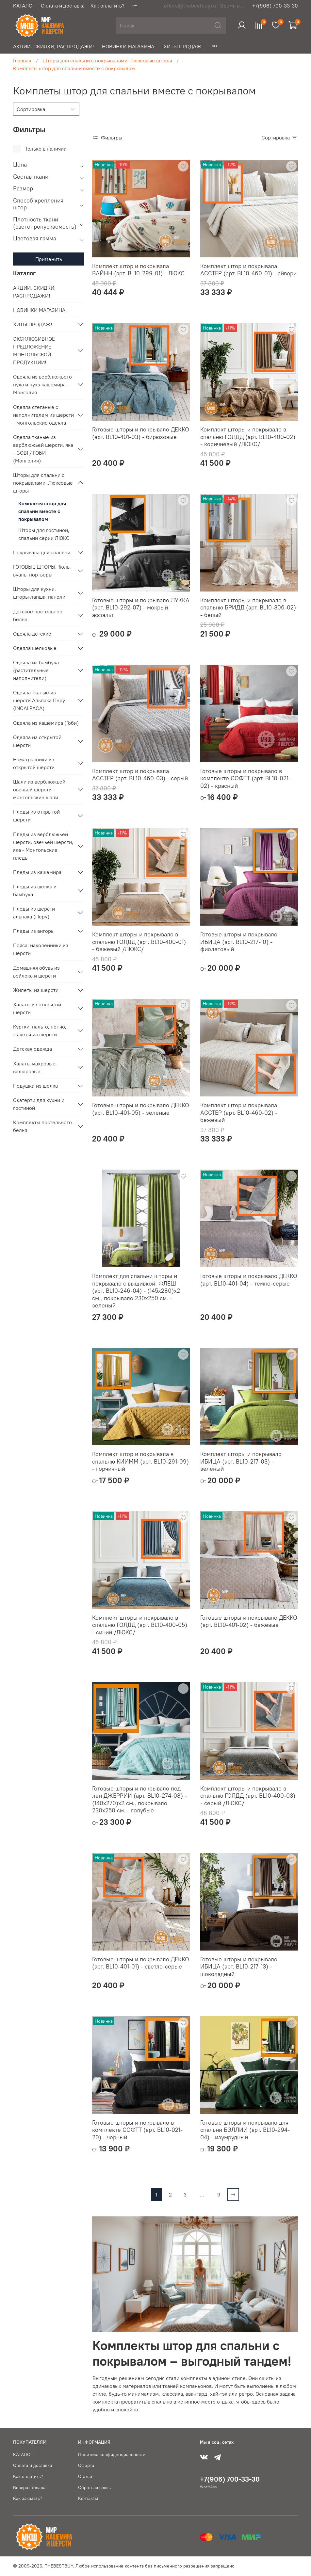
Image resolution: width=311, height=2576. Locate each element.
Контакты (88, 2498)
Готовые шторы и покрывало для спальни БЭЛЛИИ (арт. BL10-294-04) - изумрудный (245, 2130)
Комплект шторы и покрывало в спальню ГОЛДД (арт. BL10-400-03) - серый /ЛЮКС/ (247, 1796)
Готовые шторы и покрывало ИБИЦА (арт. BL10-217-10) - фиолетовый (238, 942)
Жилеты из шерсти (35, 990)
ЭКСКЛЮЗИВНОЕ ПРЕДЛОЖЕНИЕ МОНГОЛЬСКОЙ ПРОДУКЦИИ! (34, 350)
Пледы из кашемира (37, 872)
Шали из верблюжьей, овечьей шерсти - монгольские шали (40, 789)
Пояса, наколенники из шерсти (40, 949)
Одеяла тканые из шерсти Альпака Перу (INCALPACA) (39, 700)
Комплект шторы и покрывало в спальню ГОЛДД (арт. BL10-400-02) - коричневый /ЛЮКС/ (247, 437)
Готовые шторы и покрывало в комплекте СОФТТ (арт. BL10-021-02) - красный (245, 778)
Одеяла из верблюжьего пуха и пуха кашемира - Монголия (42, 384)
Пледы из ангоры (34, 931)
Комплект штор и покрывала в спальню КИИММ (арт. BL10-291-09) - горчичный (140, 1461)
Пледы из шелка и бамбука (35, 890)
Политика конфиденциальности (111, 2454)
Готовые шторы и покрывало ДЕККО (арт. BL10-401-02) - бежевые (248, 1621)
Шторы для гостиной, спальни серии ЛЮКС (44, 534)
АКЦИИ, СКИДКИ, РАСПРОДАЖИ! (53, 46)
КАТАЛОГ (24, 5)
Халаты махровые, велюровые (35, 1067)
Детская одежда (32, 1048)
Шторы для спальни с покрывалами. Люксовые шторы (107, 60)
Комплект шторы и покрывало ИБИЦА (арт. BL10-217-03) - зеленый (241, 1461)
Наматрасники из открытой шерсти (34, 763)
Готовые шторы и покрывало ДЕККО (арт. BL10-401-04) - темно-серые (248, 1279)
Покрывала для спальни (41, 552)
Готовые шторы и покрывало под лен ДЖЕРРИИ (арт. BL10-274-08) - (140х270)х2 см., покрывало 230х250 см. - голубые (139, 1799)
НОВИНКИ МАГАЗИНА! (129, 46)
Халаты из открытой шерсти (37, 1008)
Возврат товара (29, 2487)
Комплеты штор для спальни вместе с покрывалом (42, 511)
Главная (22, 60)
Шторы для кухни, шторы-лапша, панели (39, 593)
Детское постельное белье (37, 615)
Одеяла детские (32, 633)
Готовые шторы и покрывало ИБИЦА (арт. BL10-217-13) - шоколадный (238, 1966)
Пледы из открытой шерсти (36, 815)
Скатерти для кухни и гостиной (38, 1104)
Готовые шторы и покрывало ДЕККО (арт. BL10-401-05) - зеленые (140, 1108)
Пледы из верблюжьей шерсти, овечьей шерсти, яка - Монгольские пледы (43, 846)
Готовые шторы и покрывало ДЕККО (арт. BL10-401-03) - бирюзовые (140, 433)
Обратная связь (94, 2487)
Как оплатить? (107, 5)
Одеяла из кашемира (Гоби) (46, 723)
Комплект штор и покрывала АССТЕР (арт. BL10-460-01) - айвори (248, 269)
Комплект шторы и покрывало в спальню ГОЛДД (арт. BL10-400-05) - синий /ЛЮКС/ (139, 1625)
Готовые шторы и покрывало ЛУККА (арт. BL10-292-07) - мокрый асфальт (140, 607)
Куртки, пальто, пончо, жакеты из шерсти (39, 1030)
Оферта (86, 2465)
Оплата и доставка (63, 5)
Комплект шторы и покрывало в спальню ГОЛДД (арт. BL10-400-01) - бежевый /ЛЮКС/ (139, 942)
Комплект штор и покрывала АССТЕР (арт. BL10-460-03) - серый (140, 774)
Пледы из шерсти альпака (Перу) (34, 912)
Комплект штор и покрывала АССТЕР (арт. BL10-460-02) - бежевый (238, 1112)
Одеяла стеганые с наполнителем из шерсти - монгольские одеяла (43, 415)
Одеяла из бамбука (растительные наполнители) (36, 670)
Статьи (85, 2476)
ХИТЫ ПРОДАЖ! (183, 46)
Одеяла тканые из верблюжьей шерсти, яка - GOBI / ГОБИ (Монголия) (43, 449)
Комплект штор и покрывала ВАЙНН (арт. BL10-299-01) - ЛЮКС (138, 269)
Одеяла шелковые (35, 648)
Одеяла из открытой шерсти (37, 741)
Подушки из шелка (35, 1085)
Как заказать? (27, 2498)
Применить (48, 259)
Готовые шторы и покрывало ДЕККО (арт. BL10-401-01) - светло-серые (140, 1962)
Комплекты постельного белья (42, 1126)
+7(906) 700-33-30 (275, 5)
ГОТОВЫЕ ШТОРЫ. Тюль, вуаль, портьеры (42, 570)
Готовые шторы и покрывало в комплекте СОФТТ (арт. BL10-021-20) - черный (137, 2130)
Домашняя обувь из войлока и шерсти (36, 971)
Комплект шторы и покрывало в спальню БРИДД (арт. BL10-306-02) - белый (248, 607)
